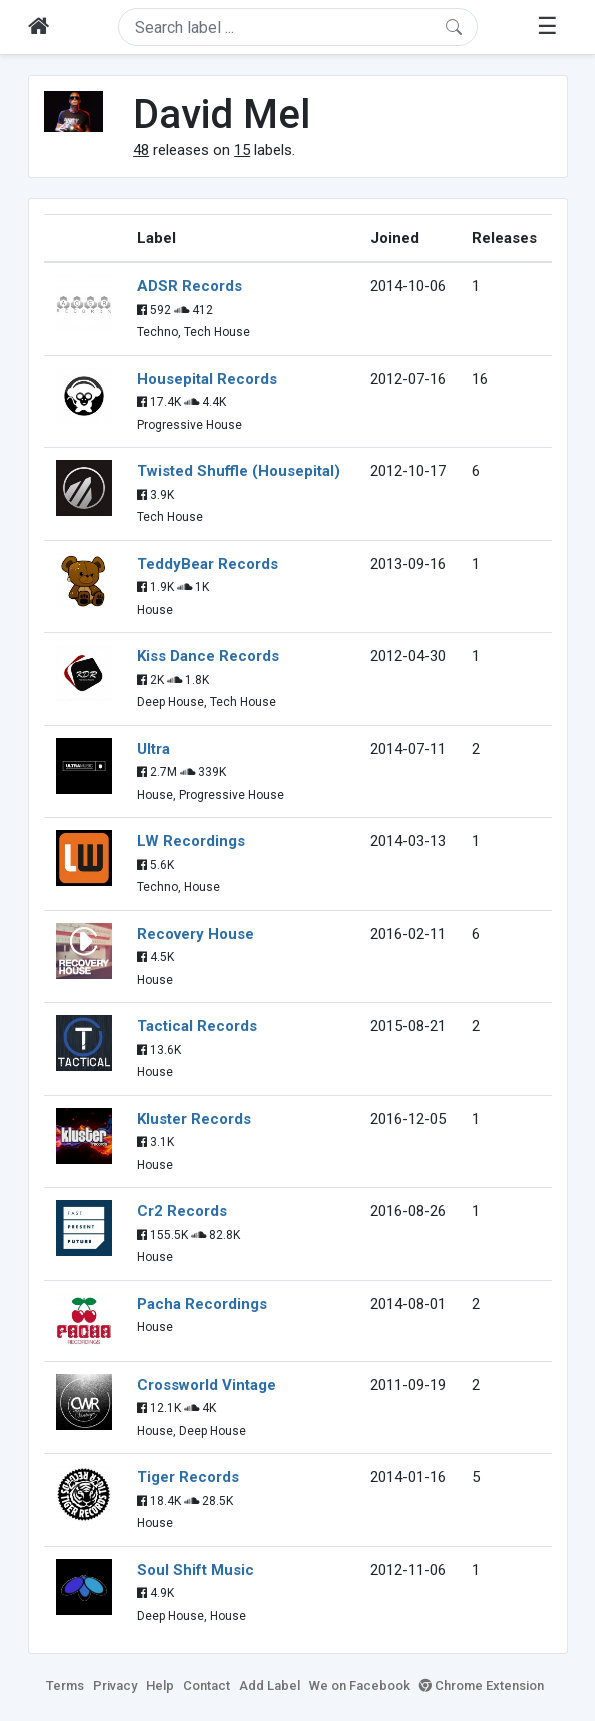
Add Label (269, 1685)
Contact (206, 1685)
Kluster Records (194, 1119)
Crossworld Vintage (206, 1385)
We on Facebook (359, 1685)
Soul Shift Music (195, 1570)
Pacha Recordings (202, 1304)
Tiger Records (188, 1477)
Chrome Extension (481, 1685)
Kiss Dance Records (208, 656)
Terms (65, 1685)
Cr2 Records (182, 1211)
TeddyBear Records (207, 564)
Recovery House (195, 934)
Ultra (153, 749)
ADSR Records (189, 286)
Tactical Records (197, 1026)
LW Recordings (191, 841)
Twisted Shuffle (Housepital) (238, 471)
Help (160, 1685)
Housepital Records (207, 379)
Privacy (115, 1685)
